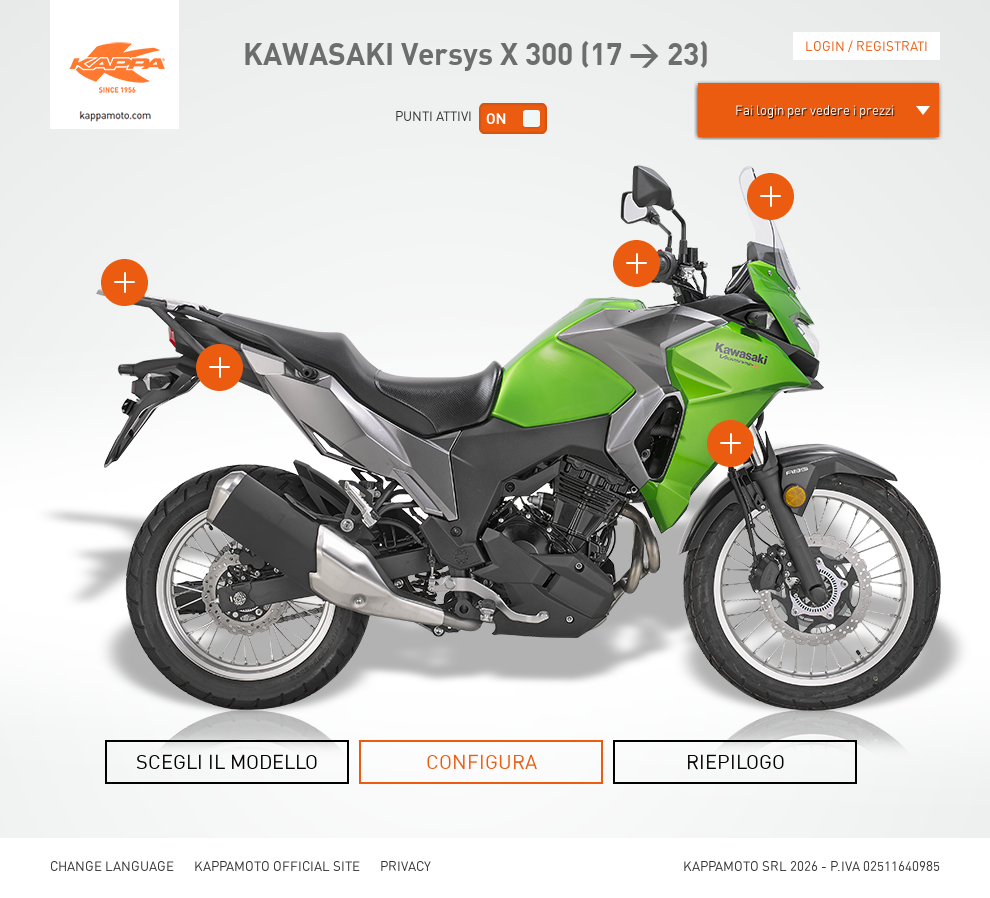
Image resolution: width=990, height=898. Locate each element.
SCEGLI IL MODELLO (227, 761)
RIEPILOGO (735, 761)
